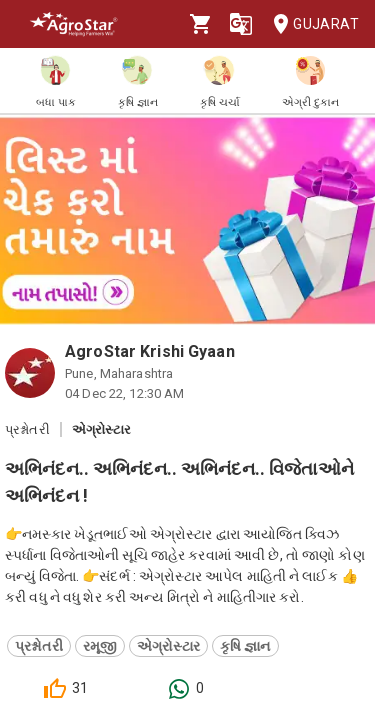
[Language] (241, 24)
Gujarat (310, 24)
